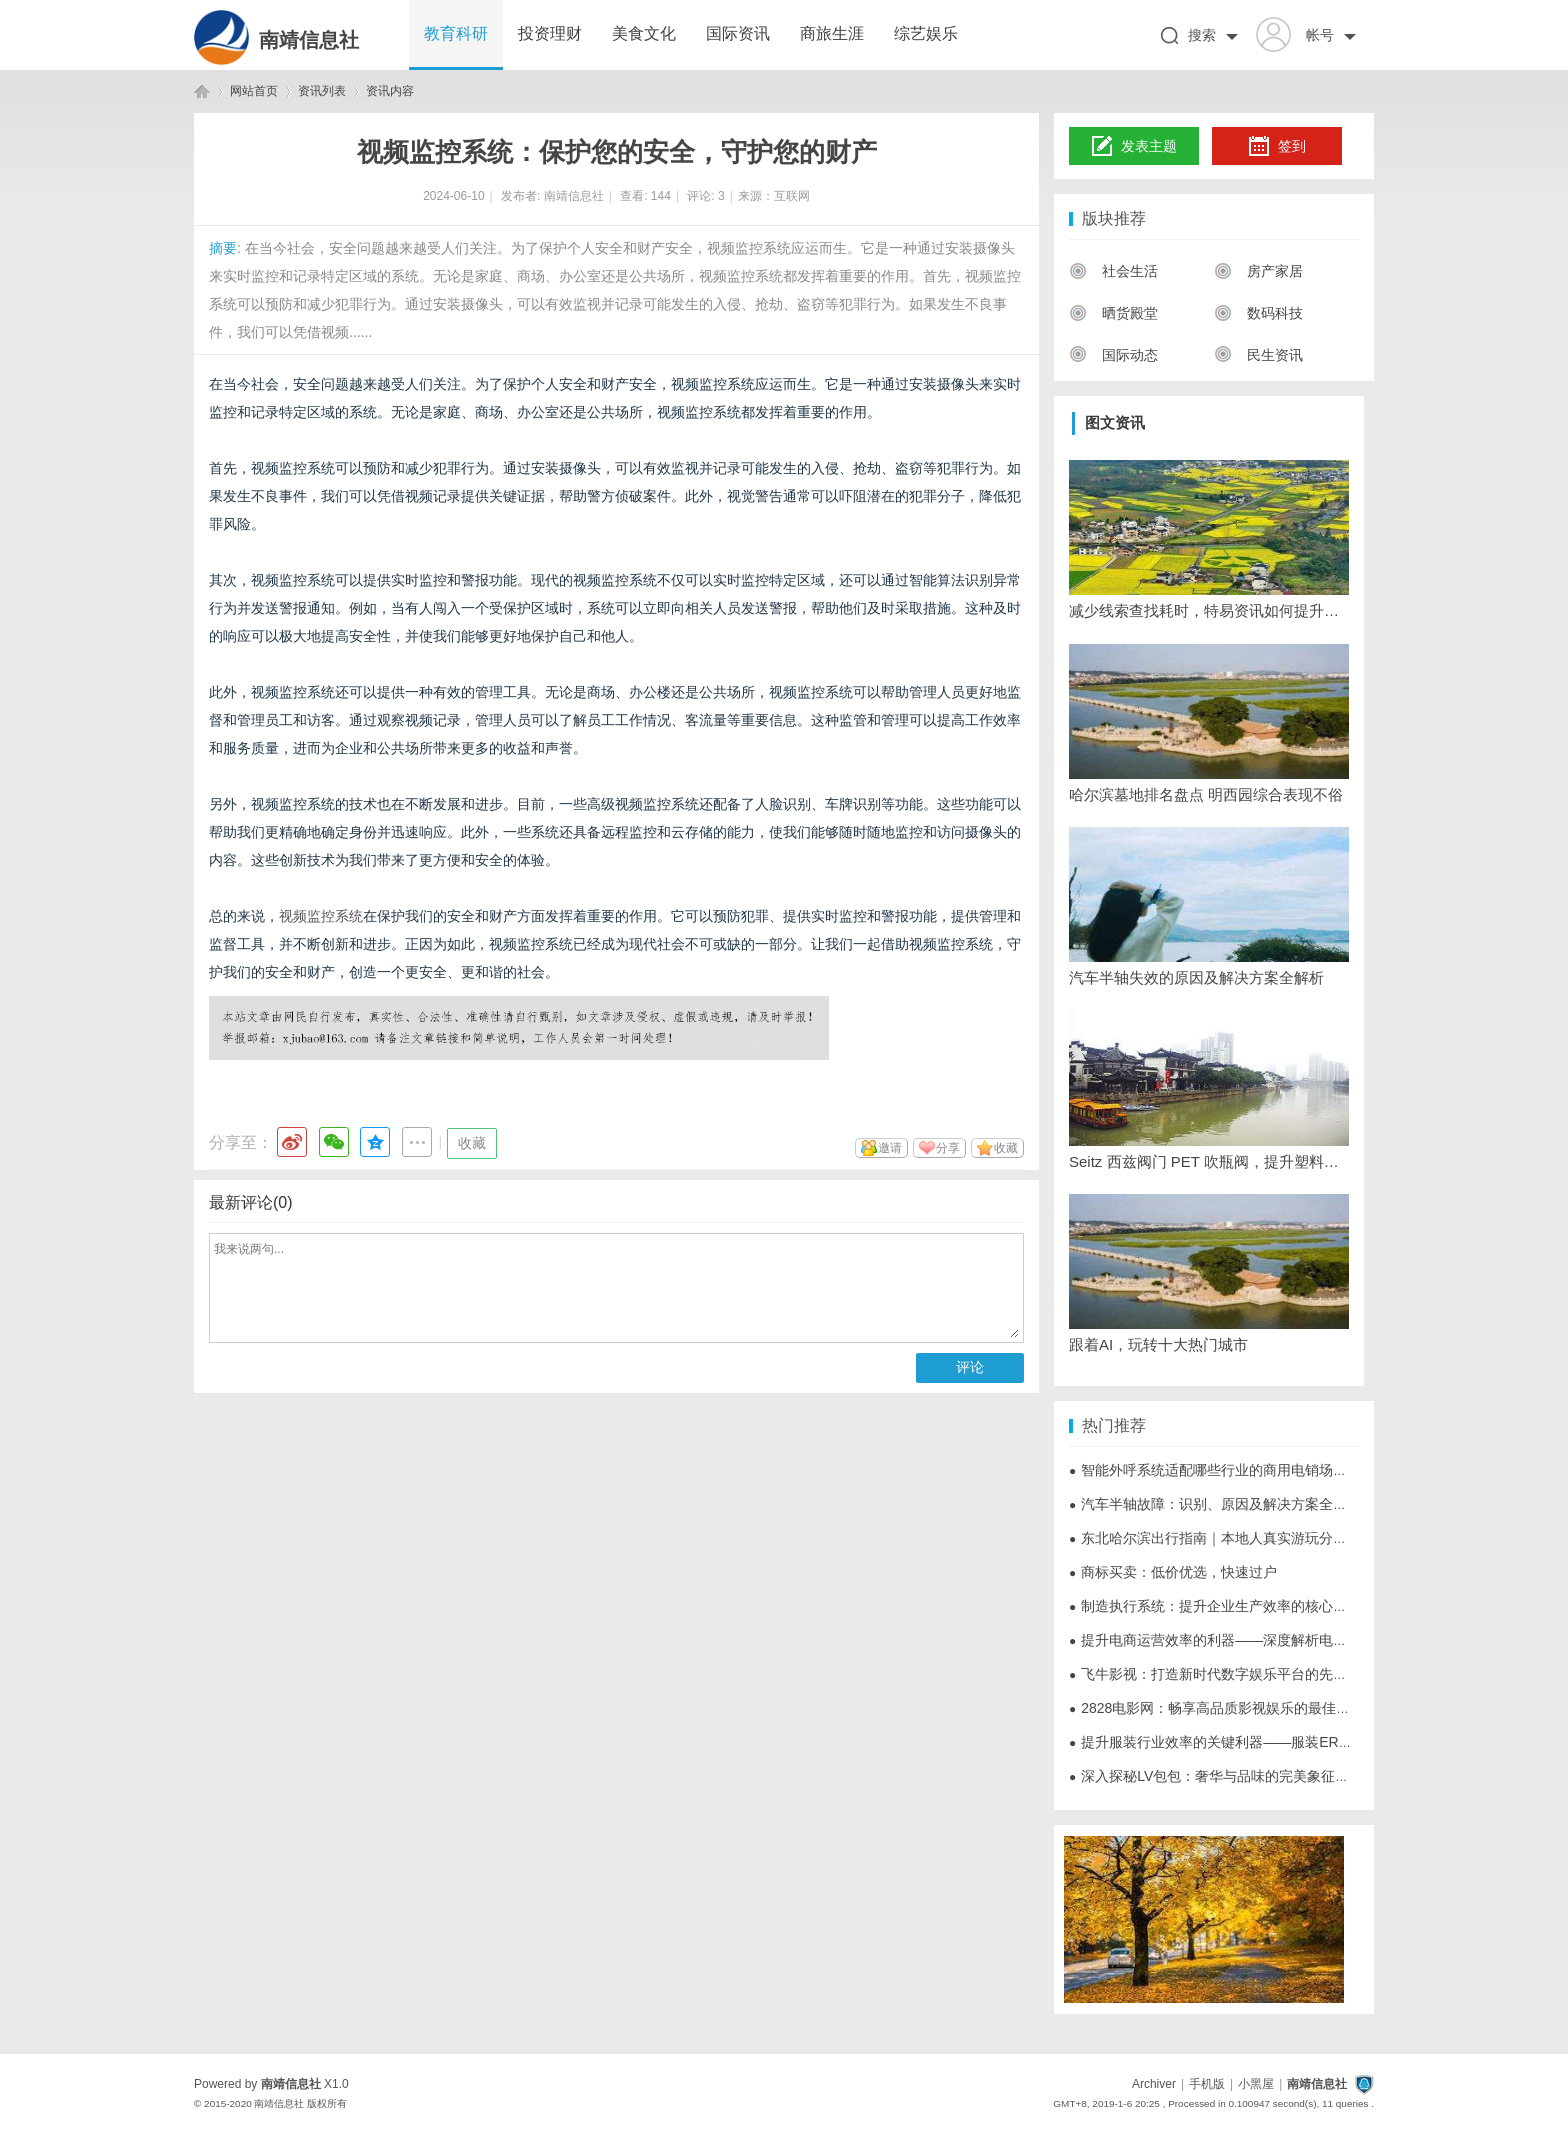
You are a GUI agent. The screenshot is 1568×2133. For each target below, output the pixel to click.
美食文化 (644, 33)
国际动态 (1113, 355)
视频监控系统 (321, 916)
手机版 (1207, 2084)
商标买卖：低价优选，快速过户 (1173, 1572)
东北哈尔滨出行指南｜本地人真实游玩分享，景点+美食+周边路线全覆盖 (1300, 1538)
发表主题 (1134, 147)
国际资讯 (738, 33)
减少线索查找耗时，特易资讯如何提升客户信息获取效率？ (1209, 610)
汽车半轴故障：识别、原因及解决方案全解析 (1215, 1504)
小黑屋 (1256, 2084)
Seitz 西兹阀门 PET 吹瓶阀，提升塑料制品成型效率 (1209, 1161)
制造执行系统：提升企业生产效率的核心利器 (1215, 1606)
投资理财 (550, 33)
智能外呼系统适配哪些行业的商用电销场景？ (1215, 1470)
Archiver (1154, 2084)
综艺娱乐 (926, 33)
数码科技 (1258, 313)
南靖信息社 (309, 40)
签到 (1277, 147)
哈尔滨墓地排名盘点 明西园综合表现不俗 (1206, 794)
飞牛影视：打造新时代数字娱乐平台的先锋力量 (1222, 1674)
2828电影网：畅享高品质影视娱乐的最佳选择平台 (1230, 1708)
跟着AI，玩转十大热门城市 (1158, 1344)
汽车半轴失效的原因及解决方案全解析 (1196, 977)
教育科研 (456, 33)
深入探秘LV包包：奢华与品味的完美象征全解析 (1223, 1776)
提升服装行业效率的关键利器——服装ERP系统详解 (1236, 1742)
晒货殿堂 (1113, 313)
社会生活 (1113, 271)
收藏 (472, 1143)
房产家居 (1258, 271)
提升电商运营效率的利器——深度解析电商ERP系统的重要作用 (1271, 1640)
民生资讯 (1258, 355)
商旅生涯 (832, 33)
